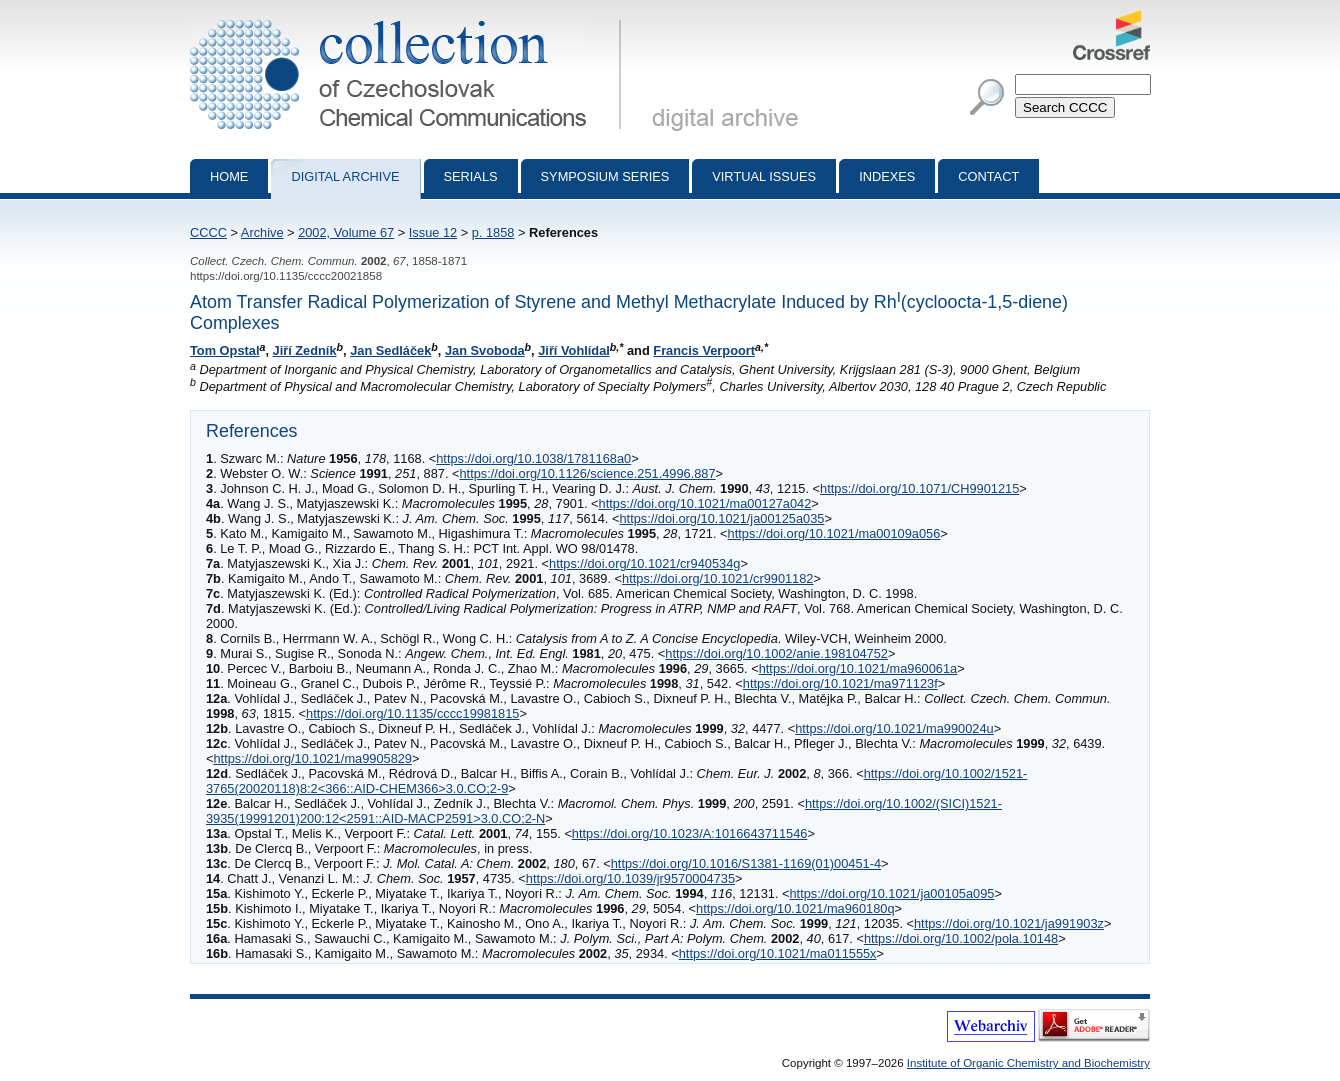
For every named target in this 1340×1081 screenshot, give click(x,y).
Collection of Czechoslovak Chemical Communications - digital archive (409, 18)
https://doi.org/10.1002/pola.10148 (961, 938)
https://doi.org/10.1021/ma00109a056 (834, 533)
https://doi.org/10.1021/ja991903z (1009, 923)
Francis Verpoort (704, 350)
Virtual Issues (764, 176)
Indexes (887, 176)
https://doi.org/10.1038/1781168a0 (533, 458)
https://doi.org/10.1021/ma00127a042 (705, 503)
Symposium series (605, 176)
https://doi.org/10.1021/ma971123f (840, 683)
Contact (988, 176)
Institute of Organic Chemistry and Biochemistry (1028, 1063)
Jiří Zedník (305, 350)
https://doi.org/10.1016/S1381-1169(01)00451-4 (746, 863)
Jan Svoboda (485, 350)
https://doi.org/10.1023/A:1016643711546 (690, 833)
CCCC (208, 232)
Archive (262, 232)
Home (229, 176)
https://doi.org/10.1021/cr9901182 (717, 578)
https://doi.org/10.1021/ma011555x (778, 953)
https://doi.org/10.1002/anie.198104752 (776, 653)
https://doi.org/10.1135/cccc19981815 (412, 713)
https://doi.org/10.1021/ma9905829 (312, 758)
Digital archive (345, 176)
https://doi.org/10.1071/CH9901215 (919, 488)
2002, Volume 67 (346, 232)
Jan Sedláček (390, 350)
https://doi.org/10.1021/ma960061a (858, 668)
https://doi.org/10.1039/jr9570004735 (630, 878)
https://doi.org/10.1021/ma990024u (894, 728)
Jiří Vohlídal (574, 350)
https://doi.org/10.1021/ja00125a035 (721, 518)
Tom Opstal (224, 350)
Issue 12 (433, 232)
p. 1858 (493, 232)
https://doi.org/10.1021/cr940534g (644, 563)
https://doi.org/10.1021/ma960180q (795, 908)
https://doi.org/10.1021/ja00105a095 (891, 893)
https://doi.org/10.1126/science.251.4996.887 (587, 473)
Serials (471, 176)
